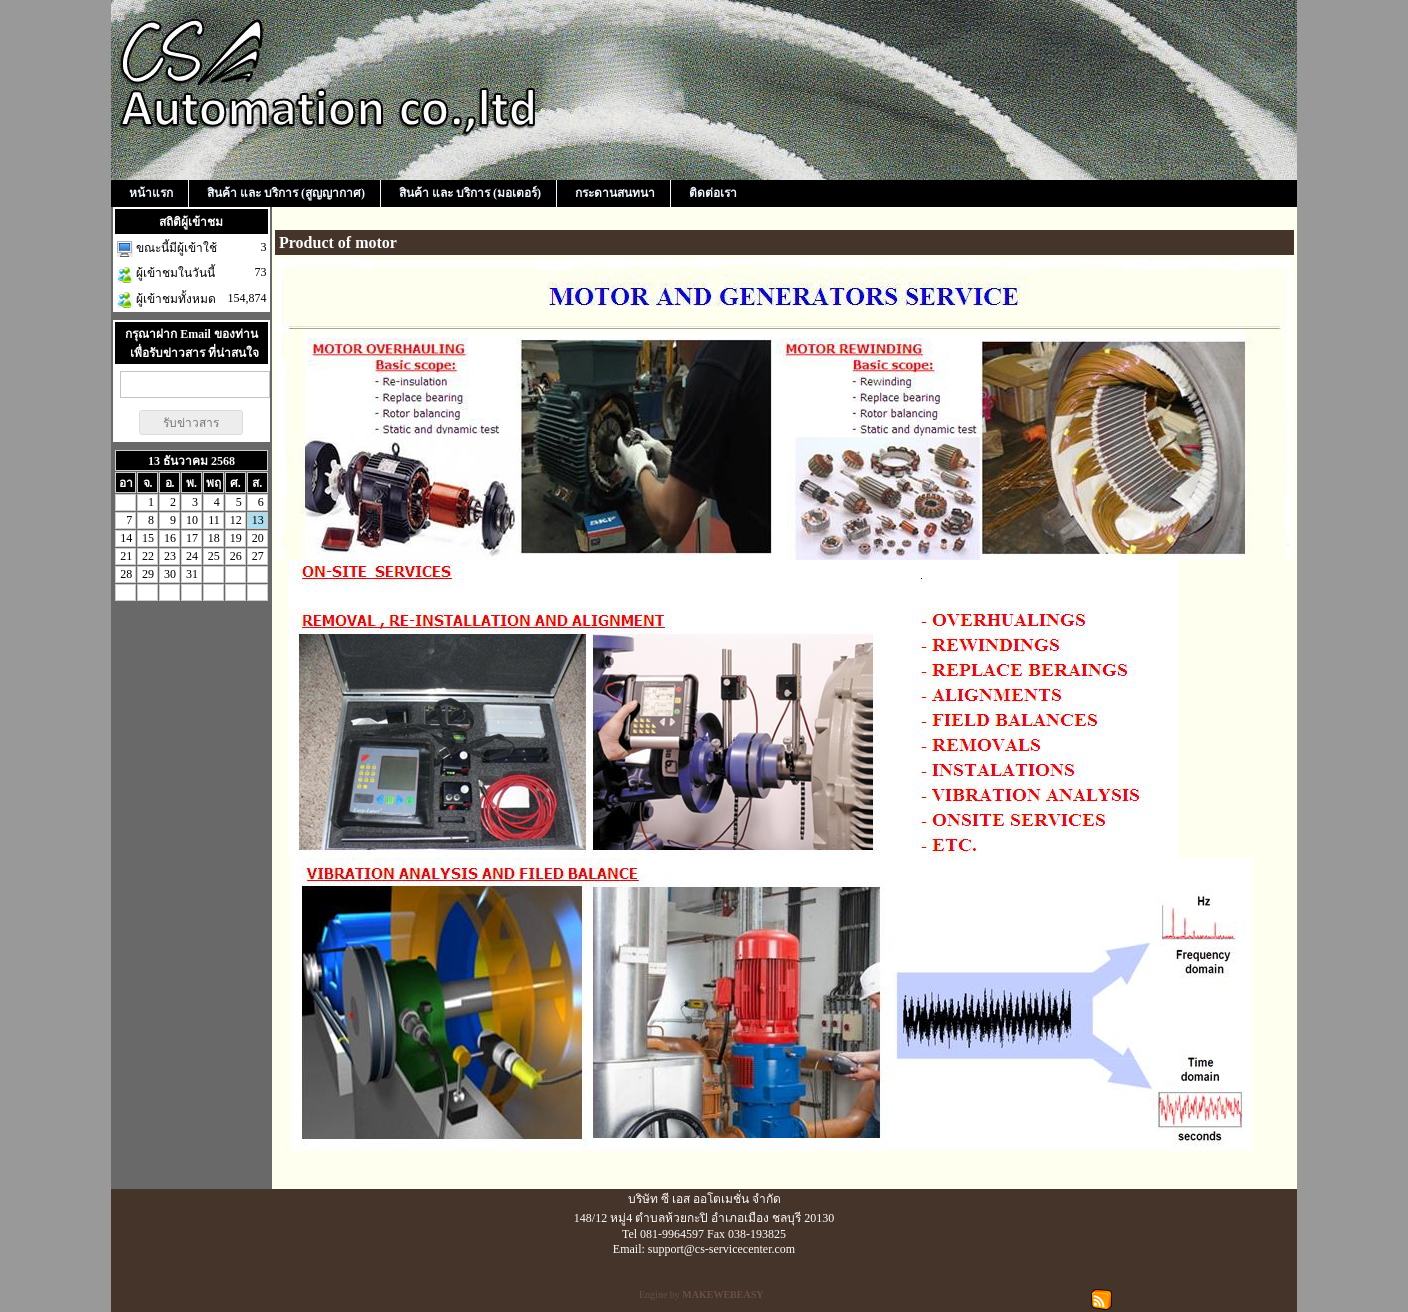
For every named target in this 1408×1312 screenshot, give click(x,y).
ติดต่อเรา (713, 193)
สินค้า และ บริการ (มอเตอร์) (470, 193)
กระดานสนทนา (615, 193)
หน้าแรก (151, 193)
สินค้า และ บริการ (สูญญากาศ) (286, 193)
